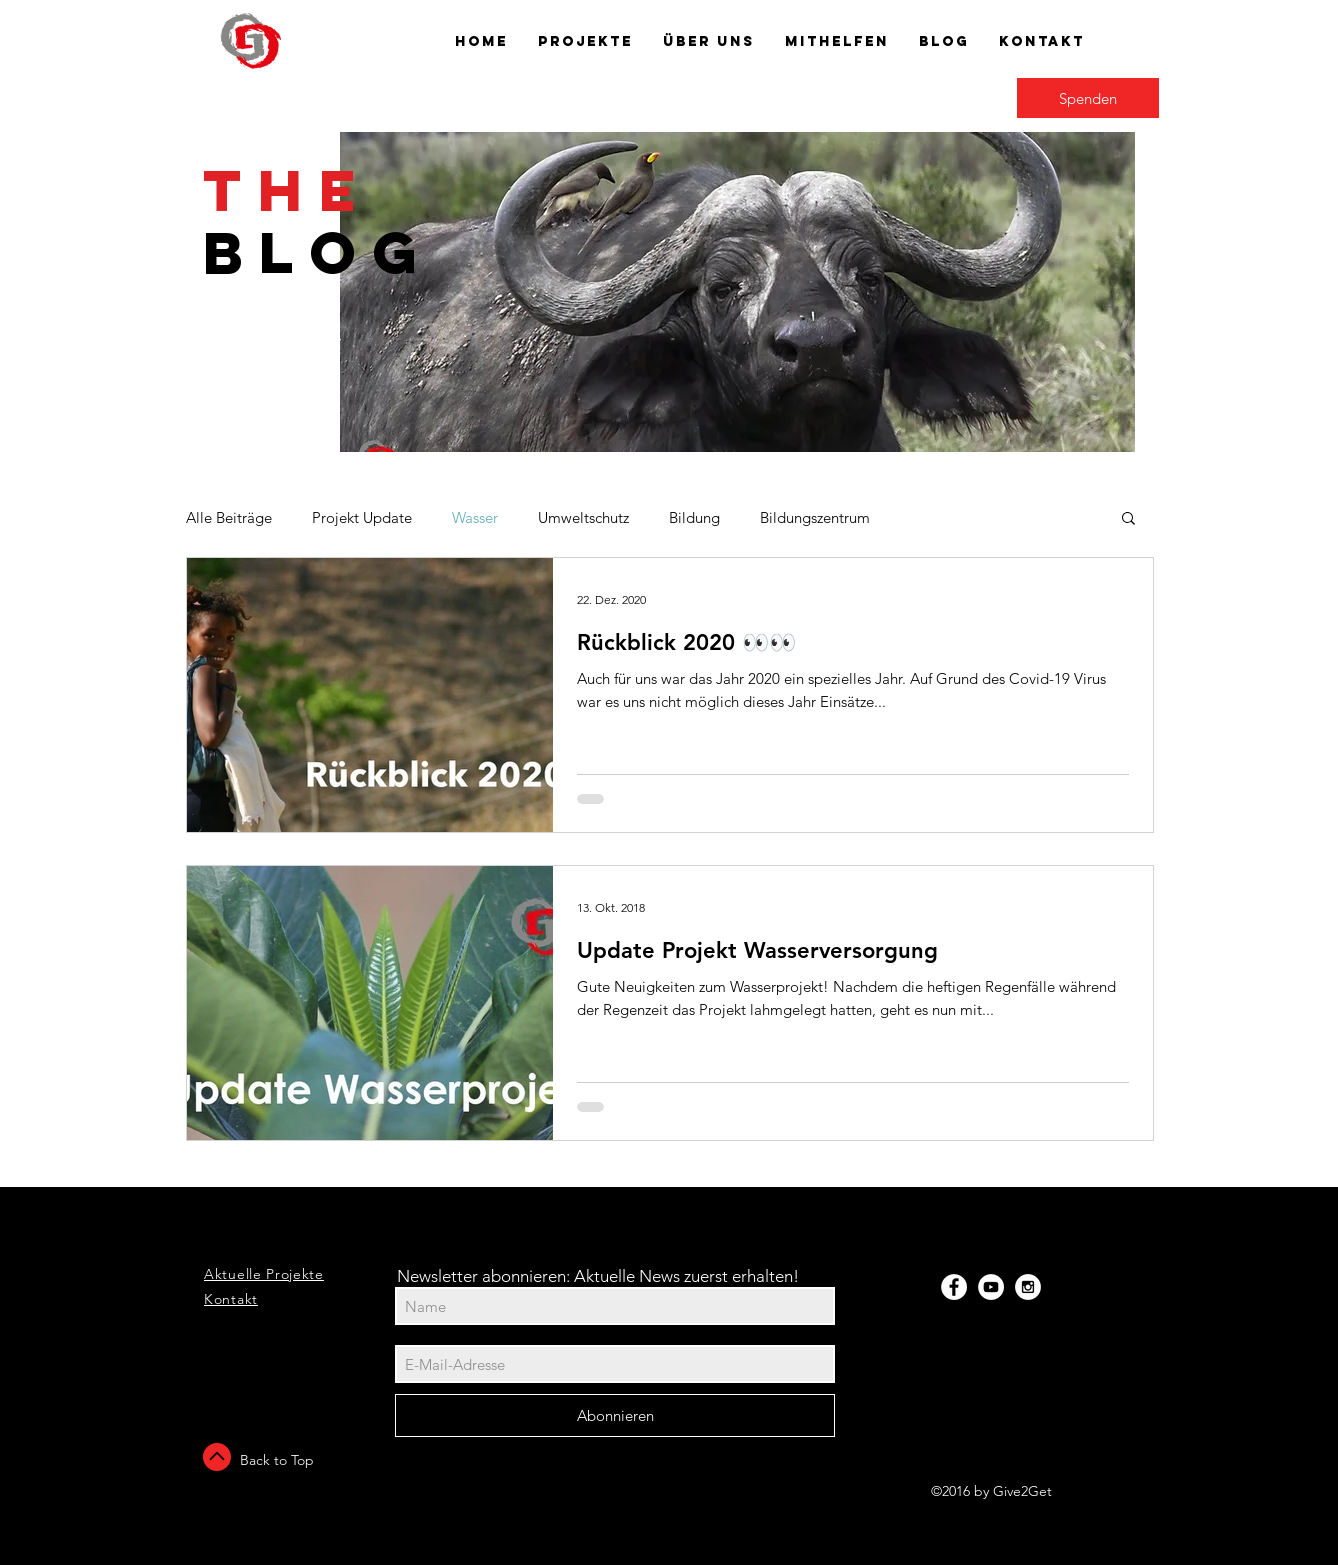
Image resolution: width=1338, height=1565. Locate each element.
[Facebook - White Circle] (954, 1287)
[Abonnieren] (615, 1415)
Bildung (694, 517)
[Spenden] (1088, 98)
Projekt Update (362, 517)
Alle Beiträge (229, 517)
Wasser (475, 517)
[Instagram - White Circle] (1028, 1287)
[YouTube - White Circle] (991, 1287)
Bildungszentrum (815, 517)
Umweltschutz (583, 517)
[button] (1128, 519)
